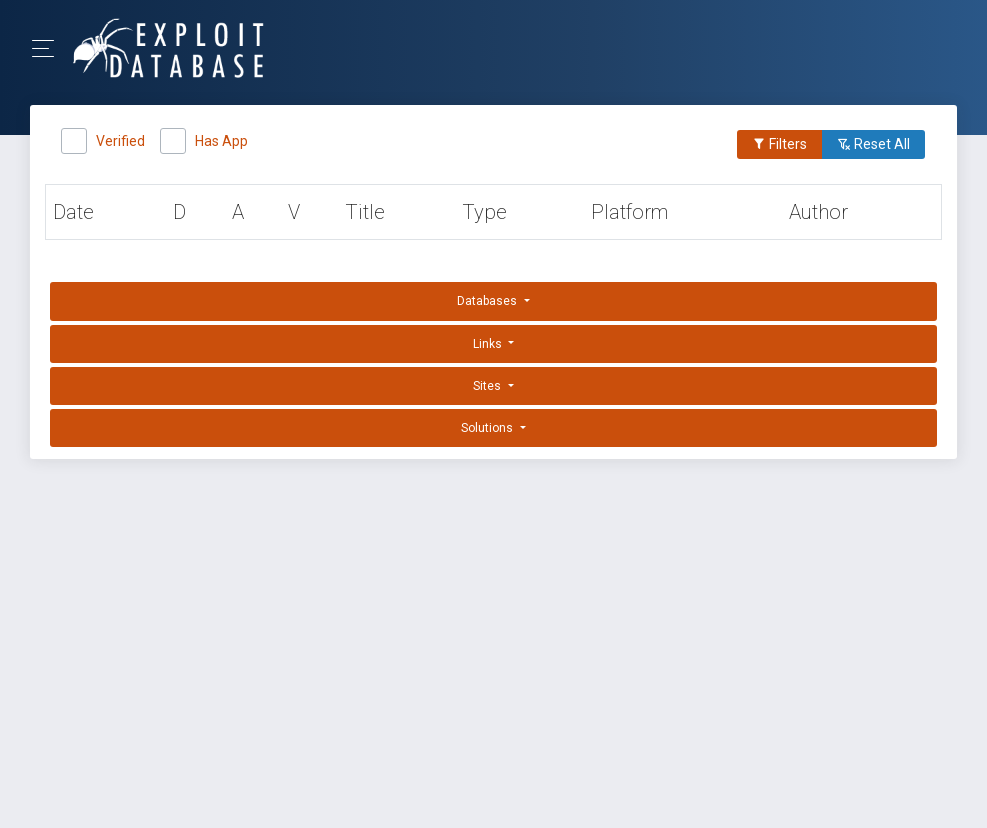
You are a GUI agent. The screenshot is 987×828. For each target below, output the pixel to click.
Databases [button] (488, 301)
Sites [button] (488, 386)
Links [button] (489, 344)
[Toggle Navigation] (49, 48)
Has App (221, 138)
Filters (779, 144)
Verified (120, 138)
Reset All (873, 144)
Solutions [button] (488, 428)
